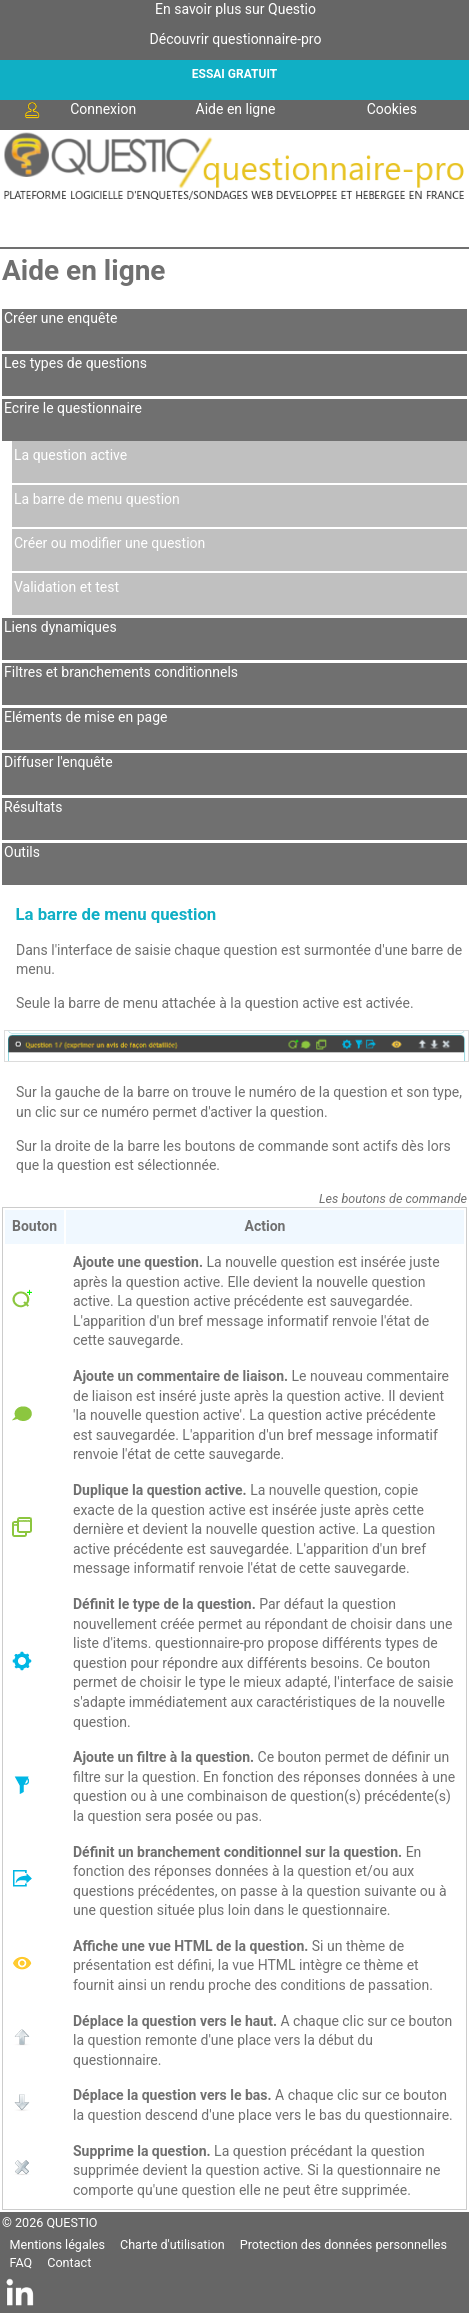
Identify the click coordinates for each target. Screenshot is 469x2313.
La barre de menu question (97, 499)
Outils (22, 852)
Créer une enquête (60, 318)
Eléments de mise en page (85, 717)
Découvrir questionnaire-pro (236, 39)
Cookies (392, 109)
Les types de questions (75, 363)
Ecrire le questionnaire (73, 408)
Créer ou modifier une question (109, 543)
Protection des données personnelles (343, 2244)
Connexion (79, 110)
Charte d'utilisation (172, 2244)
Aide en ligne (236, 109)
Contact (69, 2262)
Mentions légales (57, 2244)
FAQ (21, 2262)
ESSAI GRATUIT (234, 74)
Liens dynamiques (60, 627)
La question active (70, 455)
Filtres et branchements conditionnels (121, 672)
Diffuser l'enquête (58, 762)
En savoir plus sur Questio (235, 9)
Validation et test (66, 587)
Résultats (33, 807)
